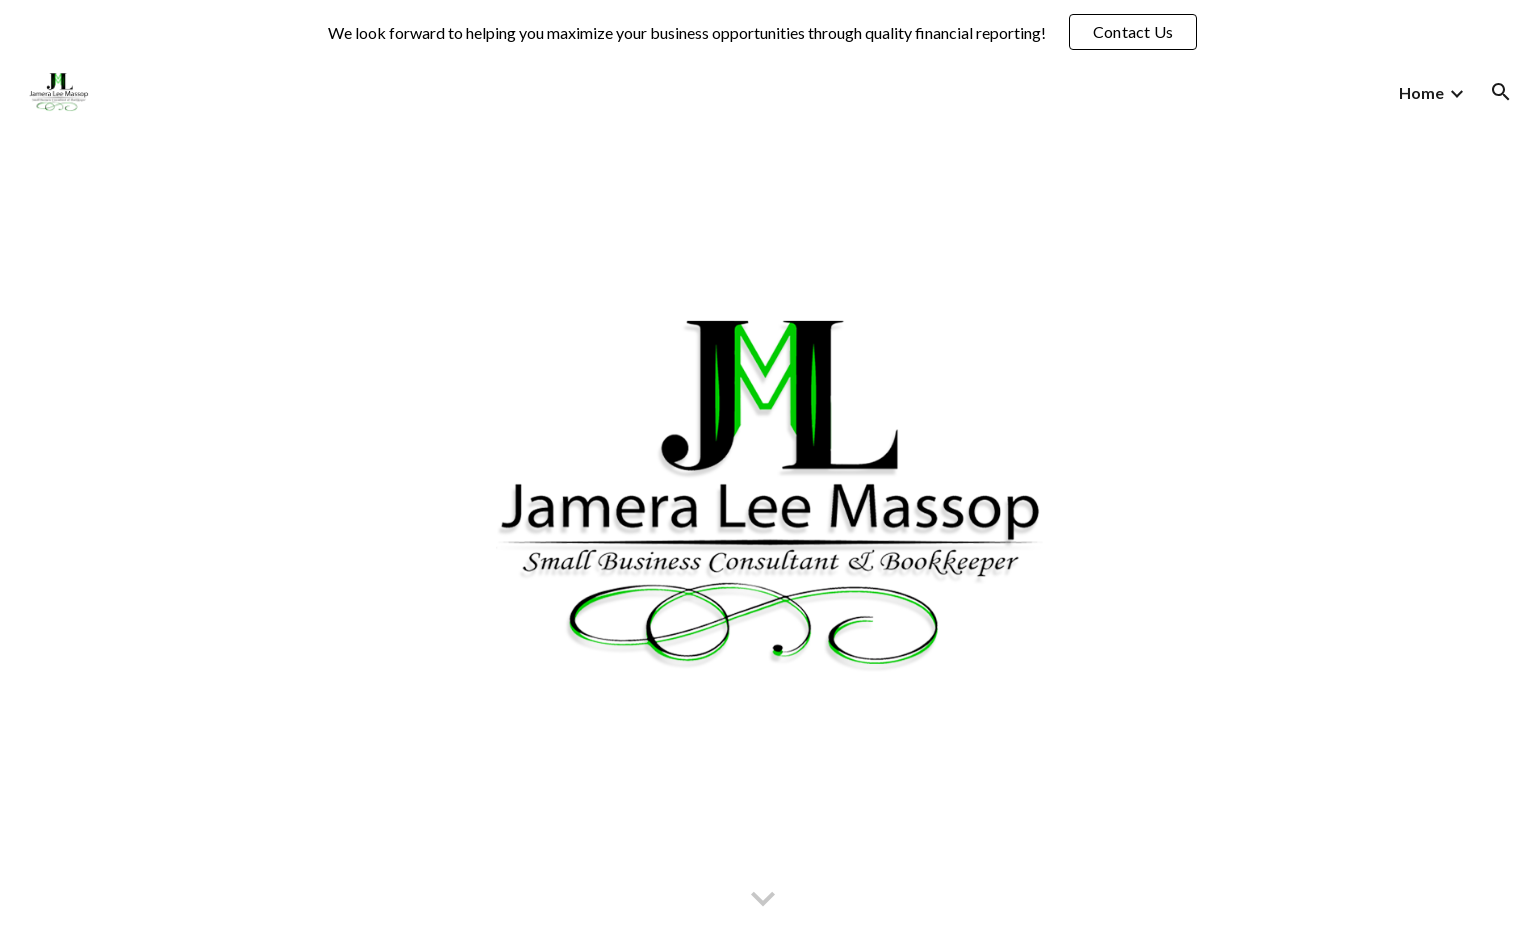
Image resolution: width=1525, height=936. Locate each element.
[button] (1501, 92)
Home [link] (1421, 92)
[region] (762, 32)
